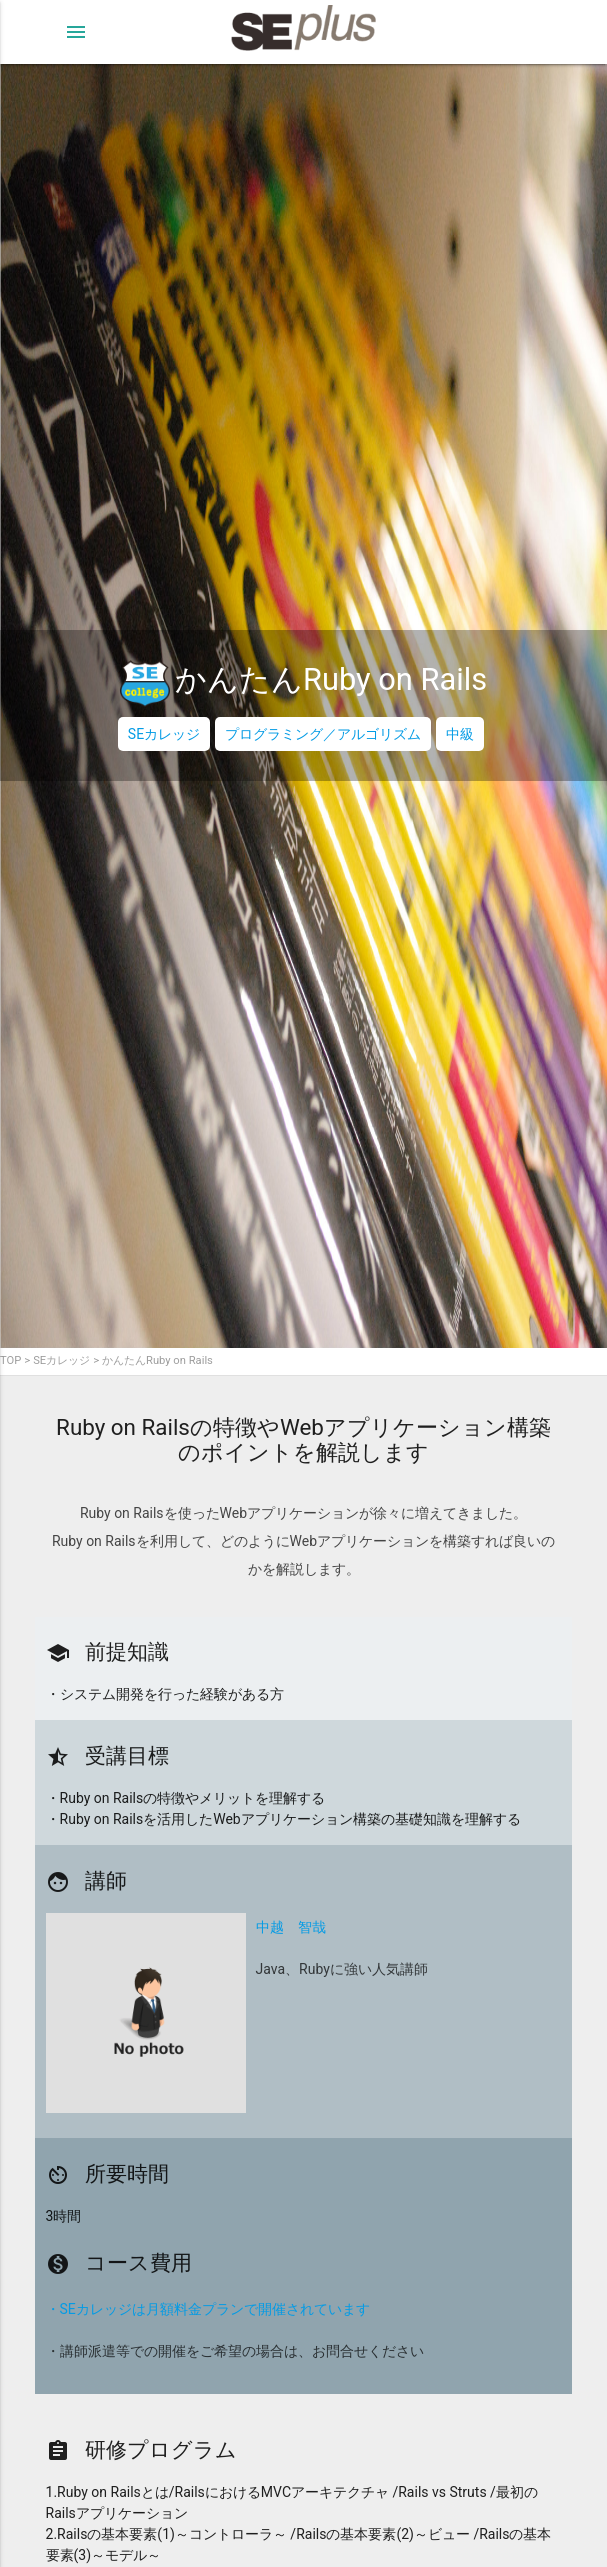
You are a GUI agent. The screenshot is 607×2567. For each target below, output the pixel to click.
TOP (10, 1360)
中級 (460, 734)
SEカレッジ (164, 734)
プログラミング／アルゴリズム (323, 734)
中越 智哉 (291, 1927)
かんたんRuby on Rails (157, 1360)
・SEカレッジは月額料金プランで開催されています (208, 2309)
